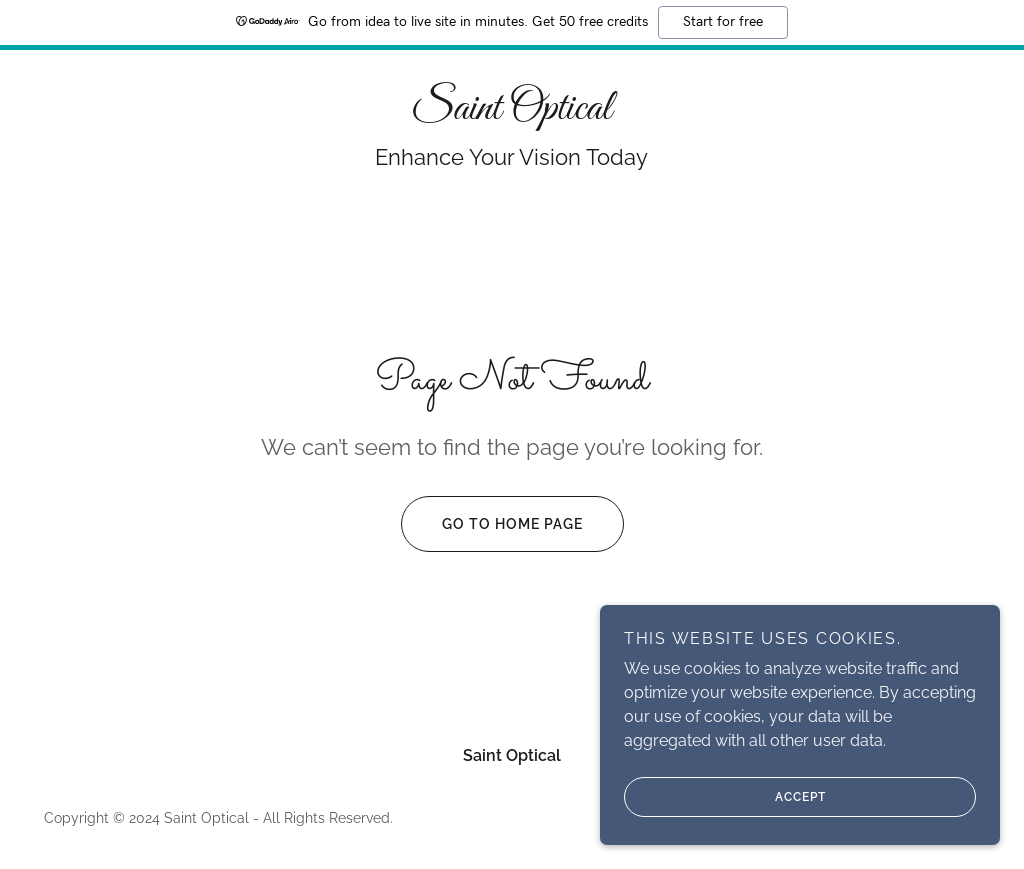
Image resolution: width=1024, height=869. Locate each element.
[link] (512, 113)
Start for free (723, 22)
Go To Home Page (492, 524)
